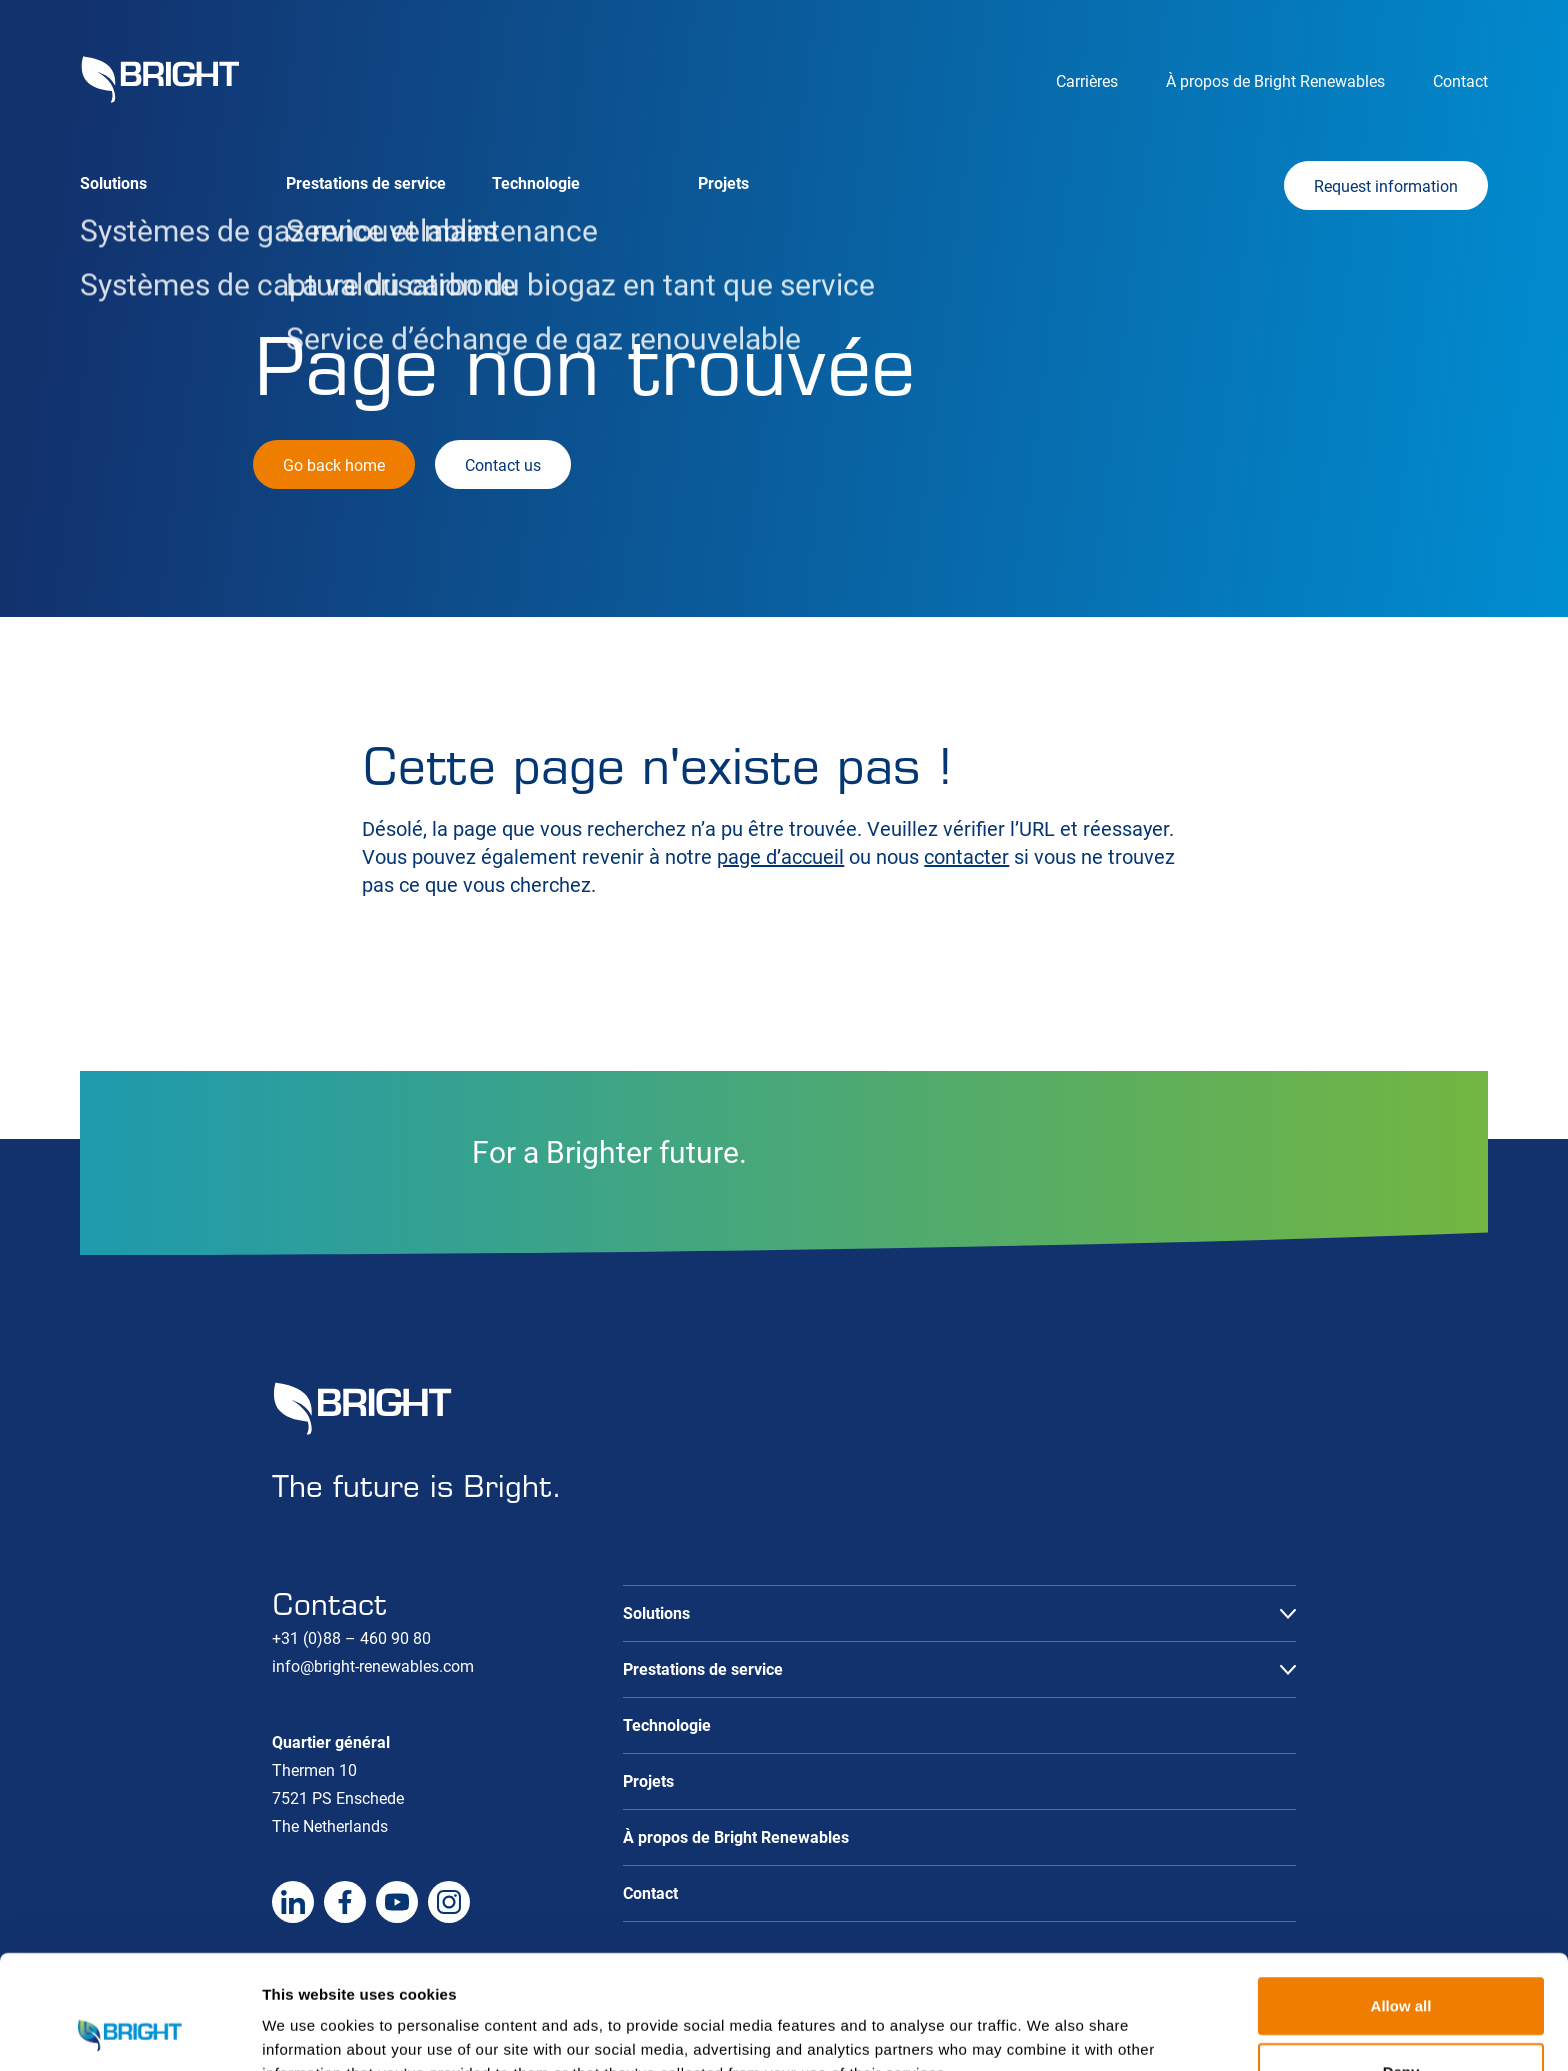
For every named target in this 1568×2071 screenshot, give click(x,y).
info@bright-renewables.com (373, 1666)
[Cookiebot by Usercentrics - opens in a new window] (129, 2032)
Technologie (536, 183)
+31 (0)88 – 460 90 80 (351, 1638)
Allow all (1401, 1898)
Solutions (113, 183)
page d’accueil (780, 857)
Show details (1049, 2031)
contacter (966, 857)
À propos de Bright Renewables (1275, 81)
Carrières (1087, 81)
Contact (1460, 81)
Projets (723, 183)
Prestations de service (366, 183)
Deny (1401, 1964)
